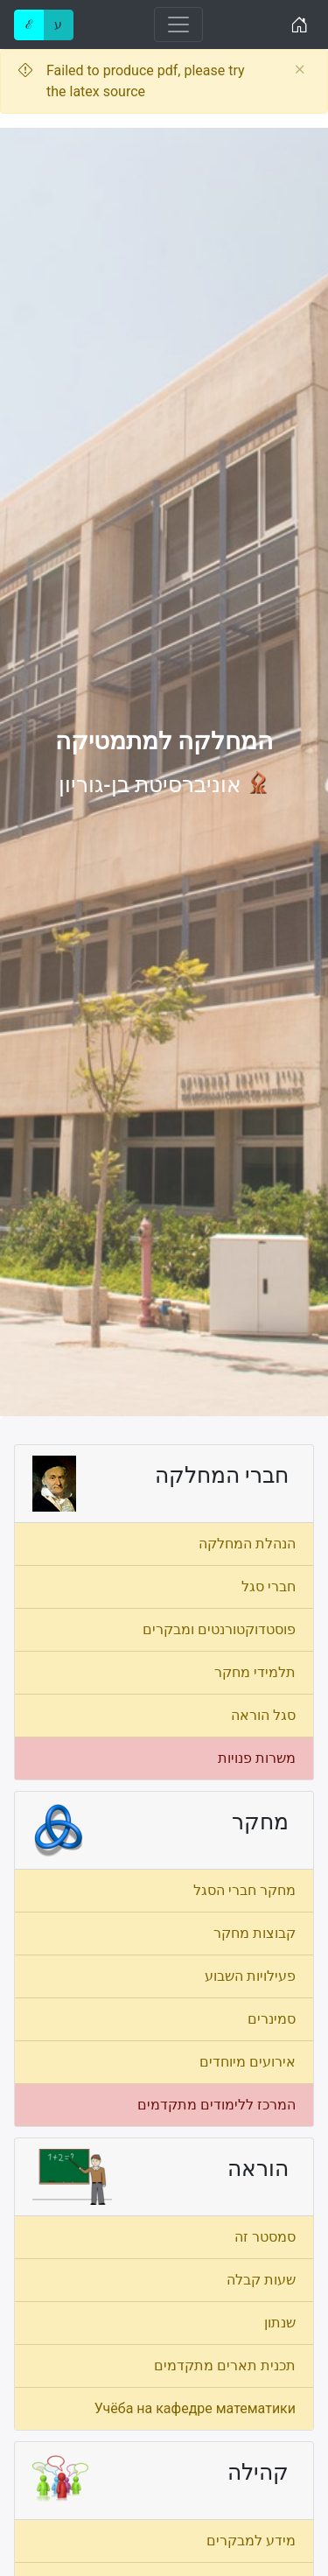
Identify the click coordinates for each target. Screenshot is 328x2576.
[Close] (300, 70)
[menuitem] (164, 1544)
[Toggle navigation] (178, 24)
